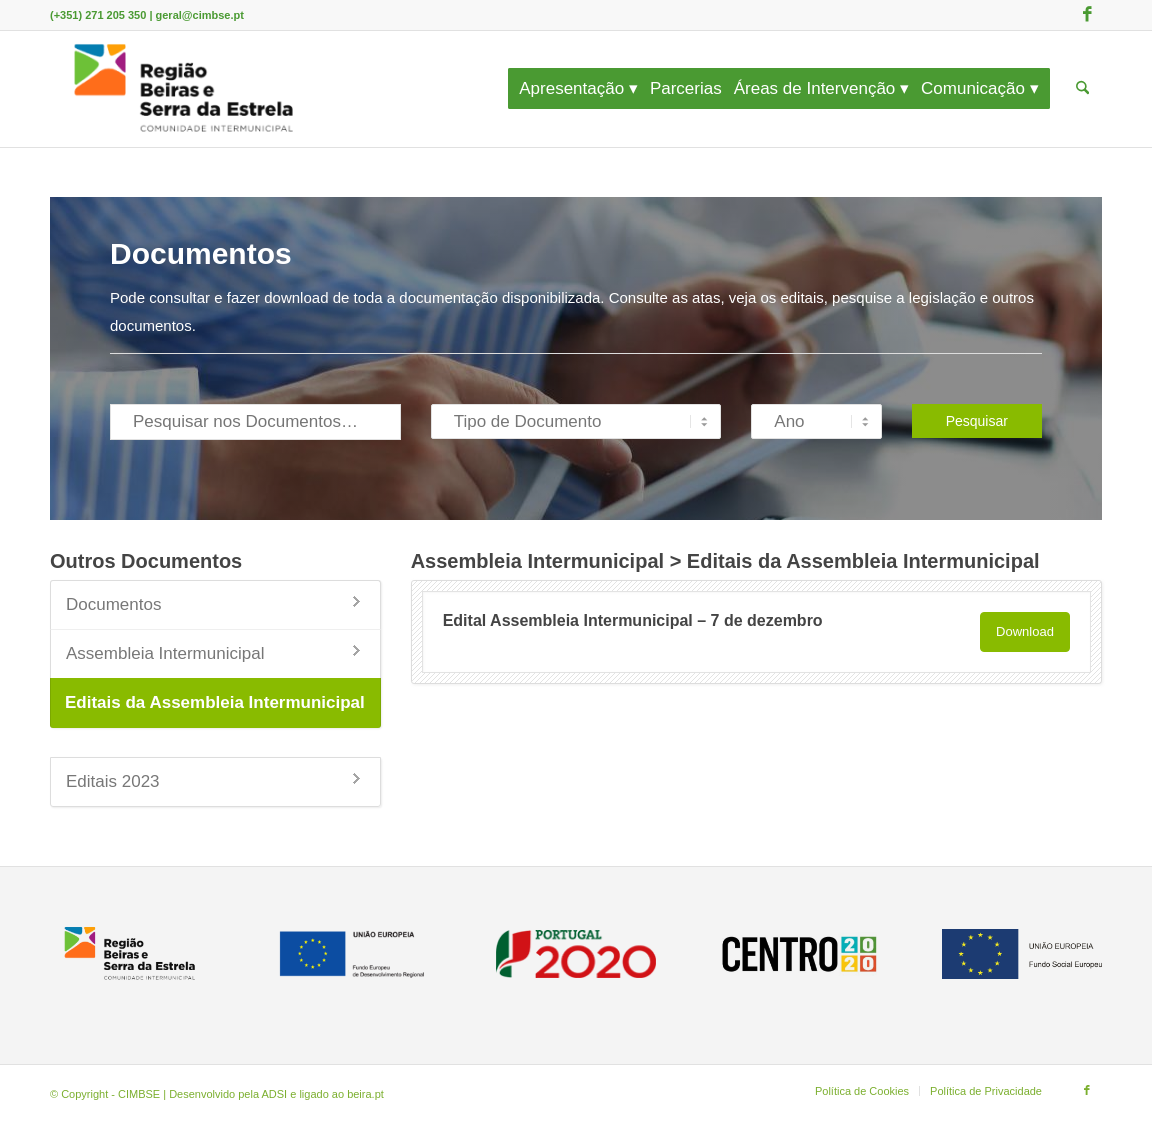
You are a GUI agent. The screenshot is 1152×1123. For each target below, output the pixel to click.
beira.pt (365, 1094)
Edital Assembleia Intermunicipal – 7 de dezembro (633, 620)
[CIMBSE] (184, 89)
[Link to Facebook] (1087, 15)
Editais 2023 (113, 781)
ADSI (275, 1094)
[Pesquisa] (1082, 89)
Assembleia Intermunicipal (165, 653)
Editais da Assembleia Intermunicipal (215, 702)
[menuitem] (585, 89)
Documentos (113, 604)
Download (1025, 631)
